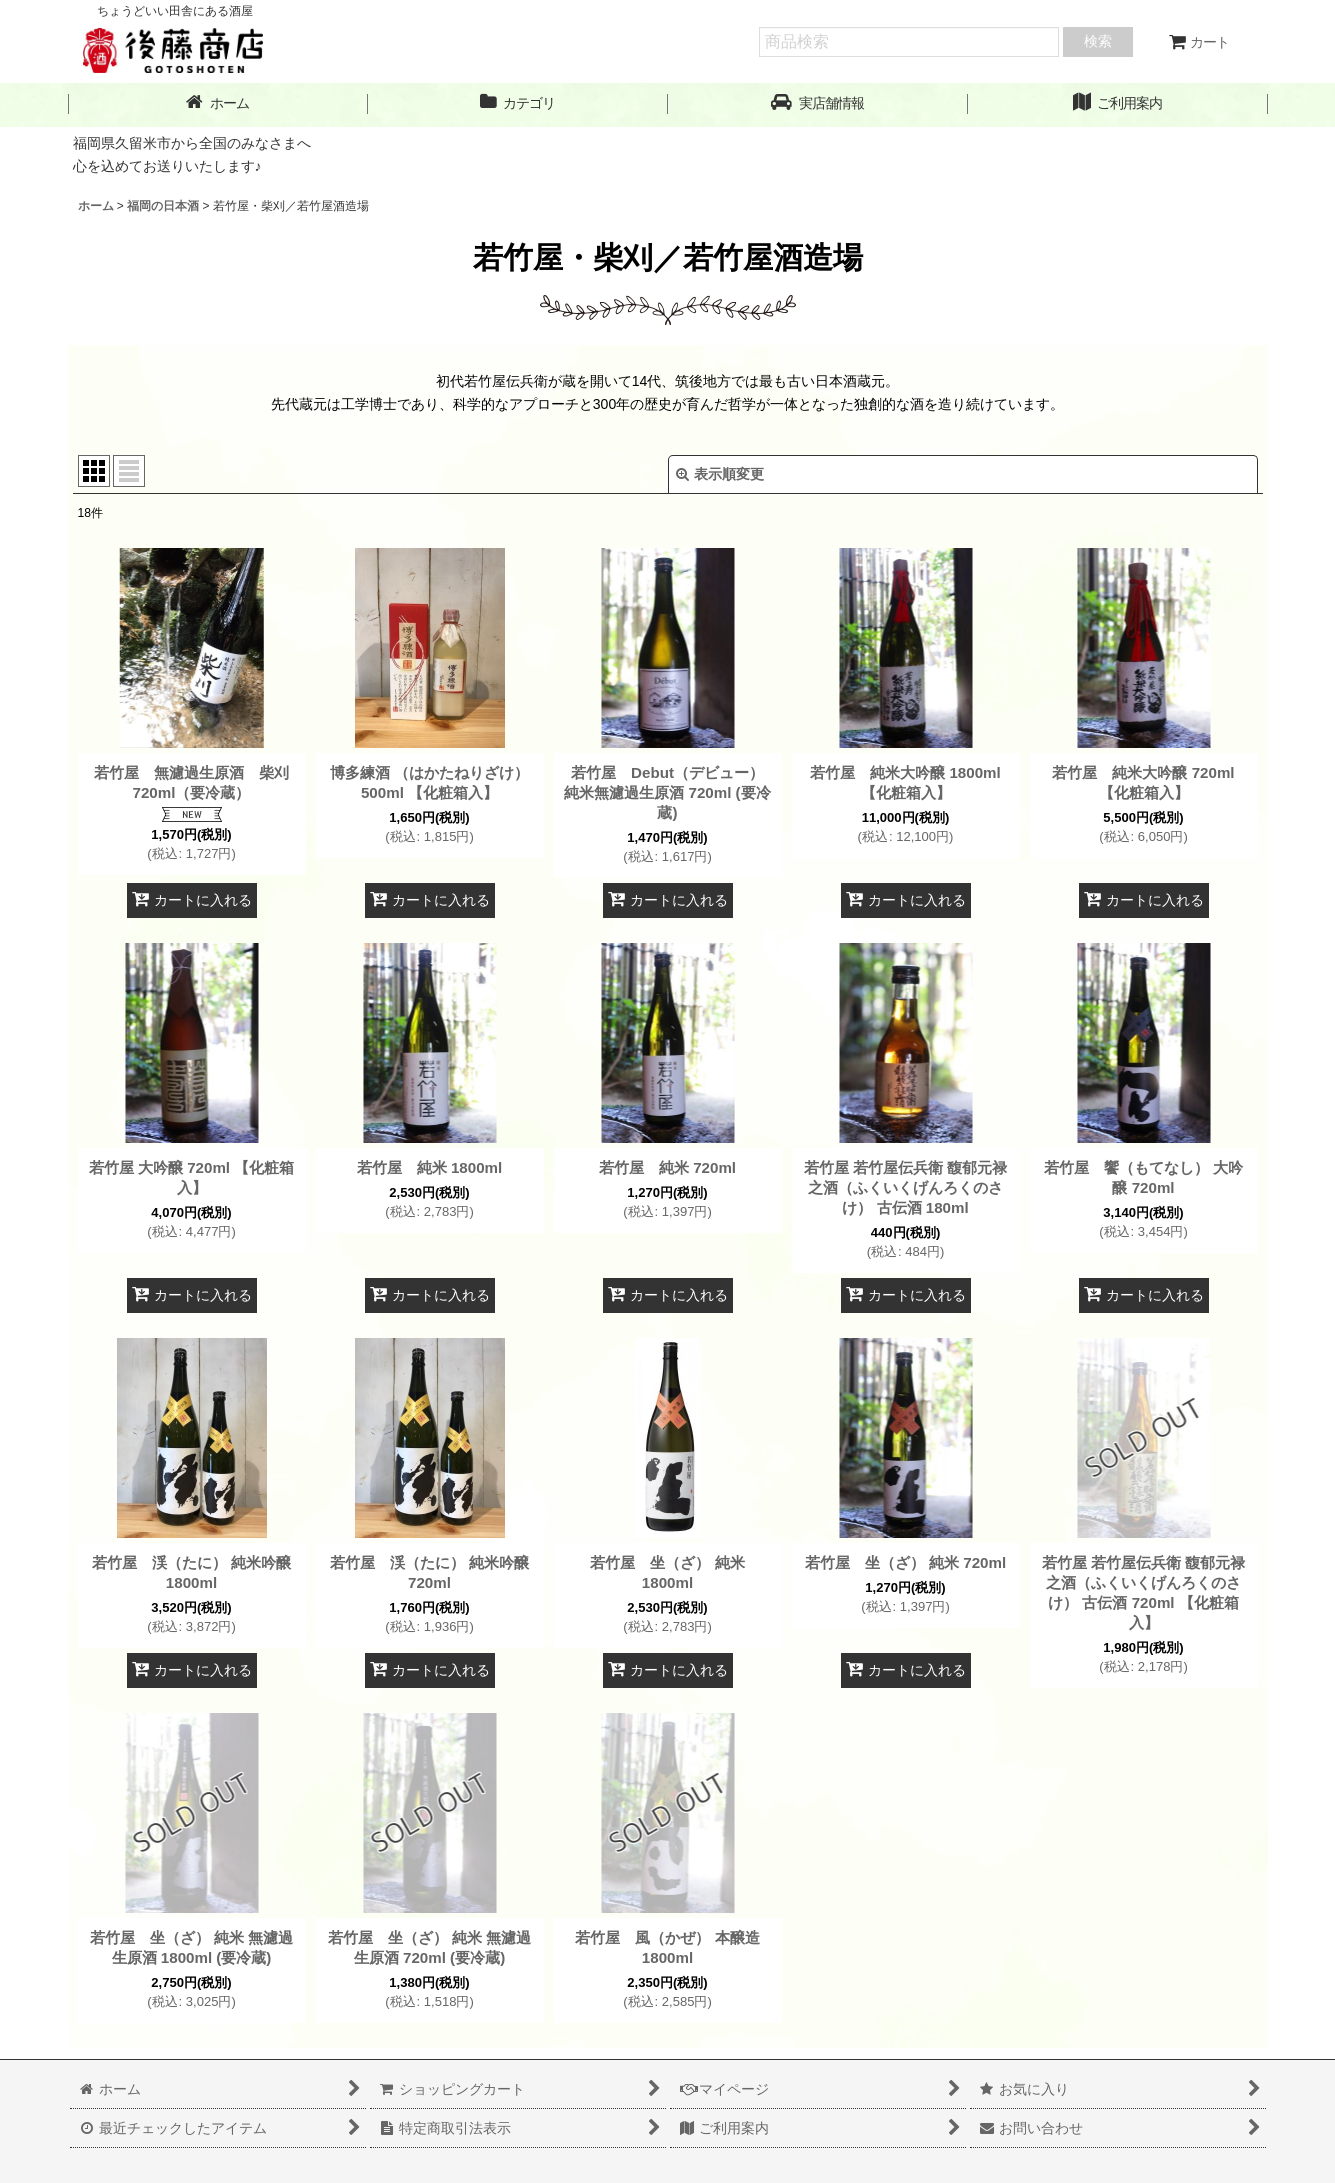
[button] (818, 103)
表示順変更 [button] (720, 474)
